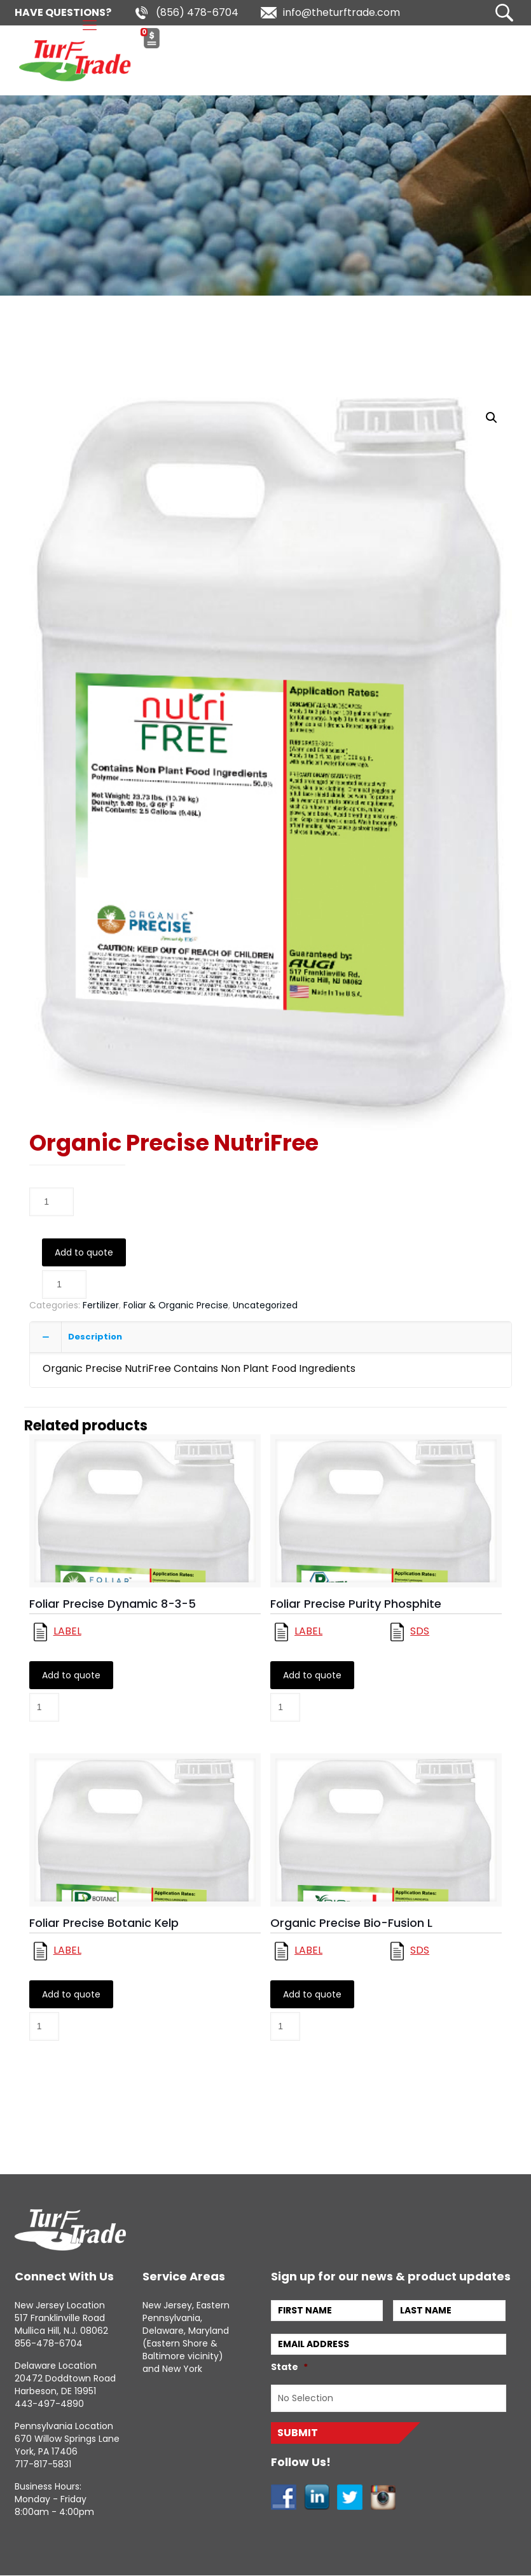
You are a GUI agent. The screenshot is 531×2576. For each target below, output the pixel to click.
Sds (419, 1631)
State (289, 2367)
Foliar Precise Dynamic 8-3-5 (112, 1604)
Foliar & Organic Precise (175, 1305)
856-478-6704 (49, 2343)
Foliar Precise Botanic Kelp (104, 1923)
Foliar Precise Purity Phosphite (355, 1604)
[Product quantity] (51, 1202)
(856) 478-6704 (197, 12)
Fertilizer (101, 1305)
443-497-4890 (49, 2403)
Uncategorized (265, 1305)
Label (67, 1631)
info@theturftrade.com (341, 12)
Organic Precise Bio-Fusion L (351, 1923)
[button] (491, 417)
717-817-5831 (43, 2464)
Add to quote (84, 1252)
